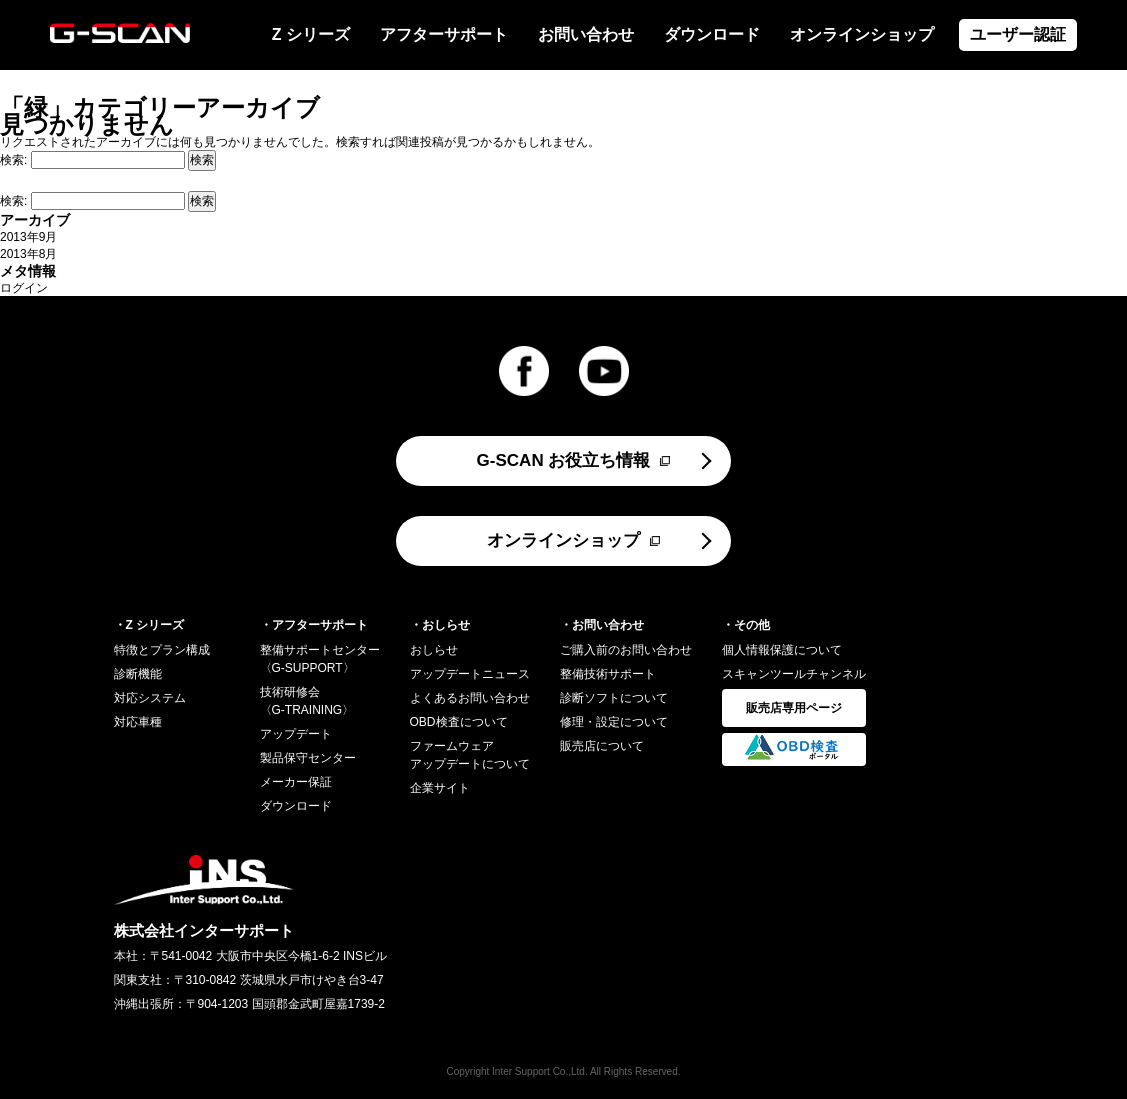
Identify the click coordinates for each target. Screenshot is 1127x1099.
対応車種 (138, 722)
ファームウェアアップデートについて (470, 755)
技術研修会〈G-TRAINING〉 (307, 701)
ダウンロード (712, 34)
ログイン (24, 288)
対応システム (150, 698)
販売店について (602, 746)
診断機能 (138, 674)
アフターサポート (444, 34)
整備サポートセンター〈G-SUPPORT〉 (320, 659)
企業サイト (440, 788)
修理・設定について (614, 722)
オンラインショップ (862, 34)
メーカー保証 (296, 782)
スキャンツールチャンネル (794, 674)
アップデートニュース (470, 674)
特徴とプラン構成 (162, 650)
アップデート (296, 734)
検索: (13, 160)
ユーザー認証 (1018, 34)
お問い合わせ (586, 34)
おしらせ (434, 650)
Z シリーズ (311, 34)
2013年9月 (28, 237)
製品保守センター (308, 758)
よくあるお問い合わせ (470, 698)
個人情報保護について (782, 650)
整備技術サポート (608, 674)
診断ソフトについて (614, 698)
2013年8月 (28, 254)
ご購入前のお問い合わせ (626, 650)
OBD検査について (459, 722)
